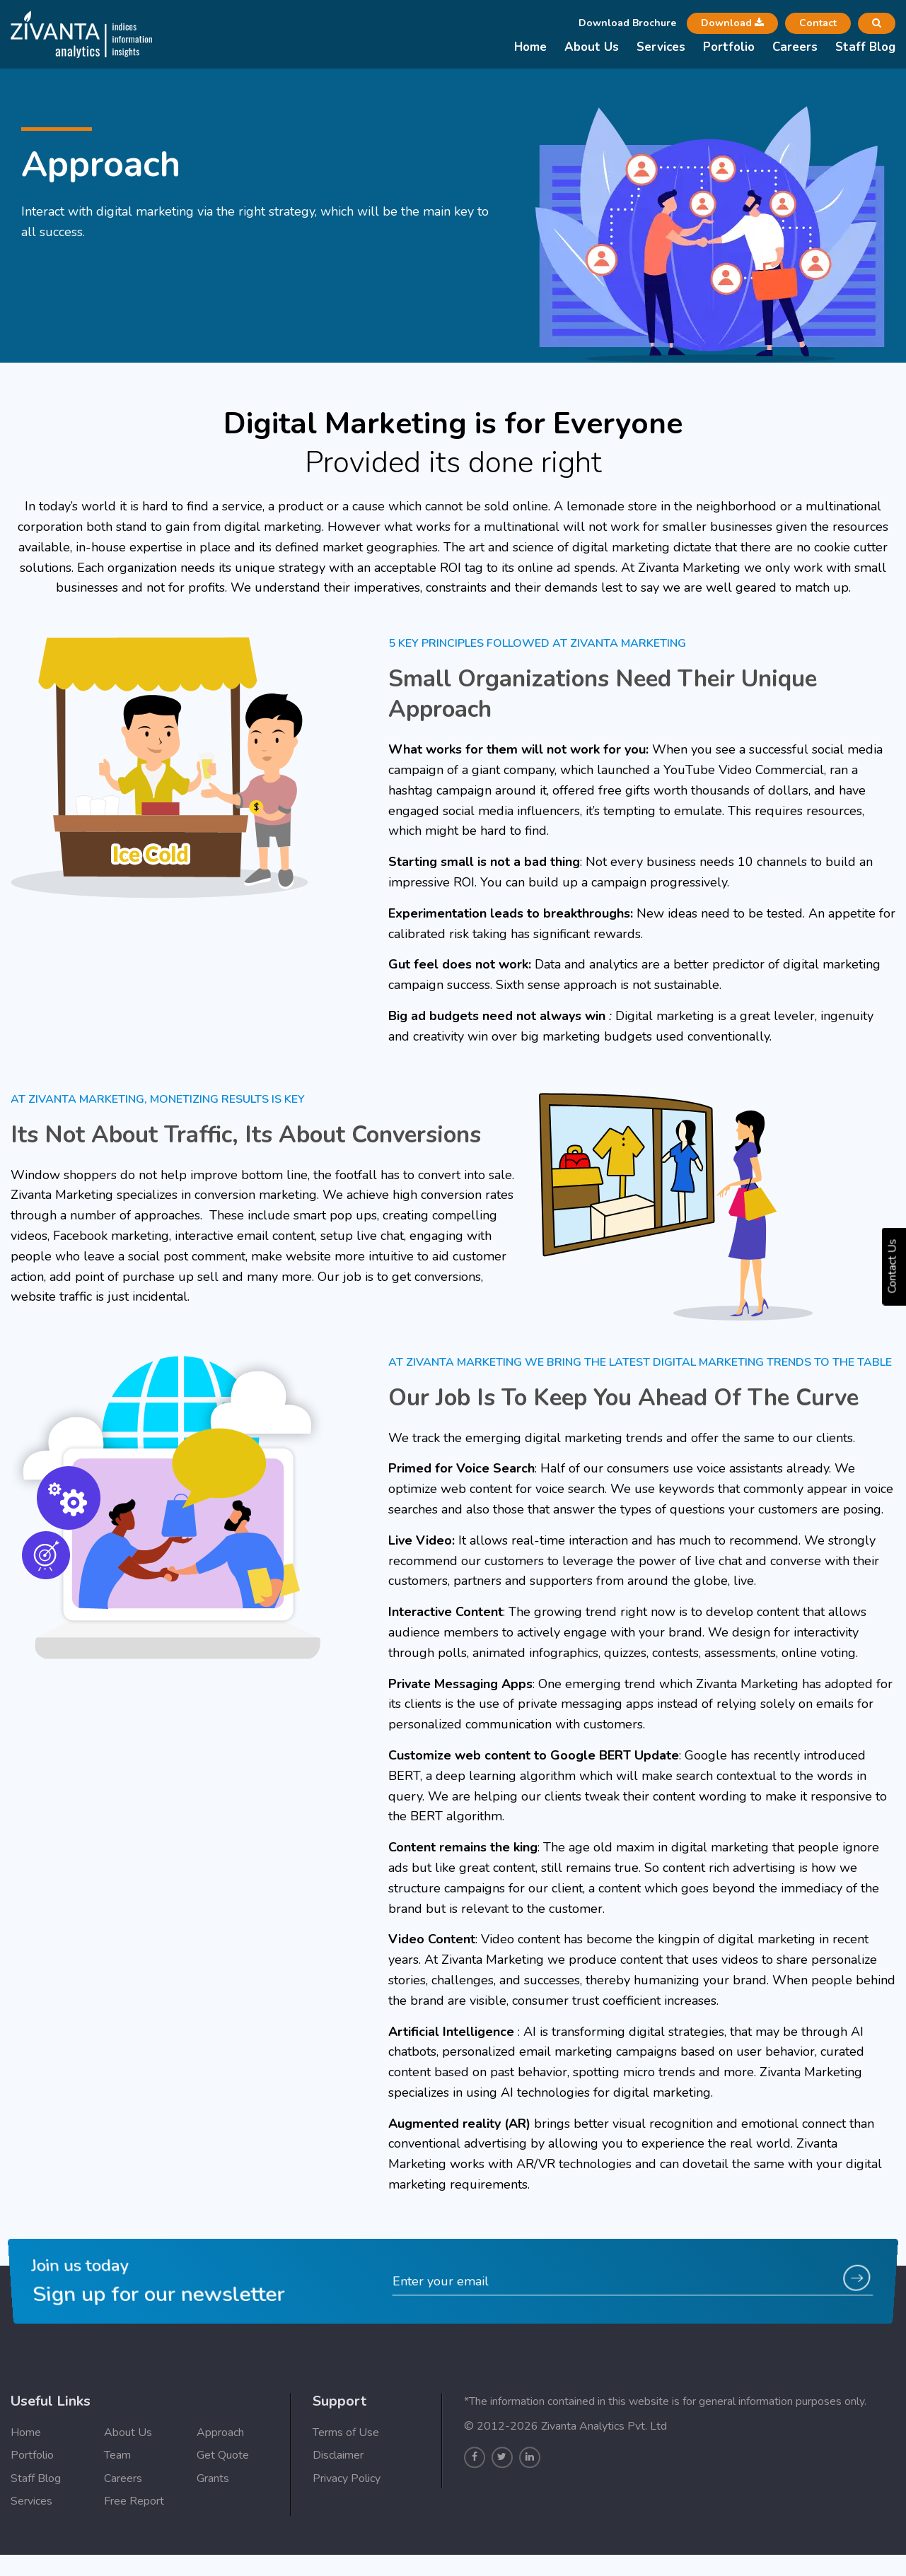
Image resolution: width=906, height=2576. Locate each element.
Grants (213, 2536)
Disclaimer (338, 2513)
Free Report (134, 2559)
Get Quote (223, 2513)
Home (530, 47)
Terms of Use (346, 2490)
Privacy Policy (347, 2536)
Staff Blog (865, 47)
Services (661, 47)
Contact (818, 23)
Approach (220, 2490)
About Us (591, 47)
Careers (795, 47)
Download (732, 23)
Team (117, 2513)
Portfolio (729, 47)
